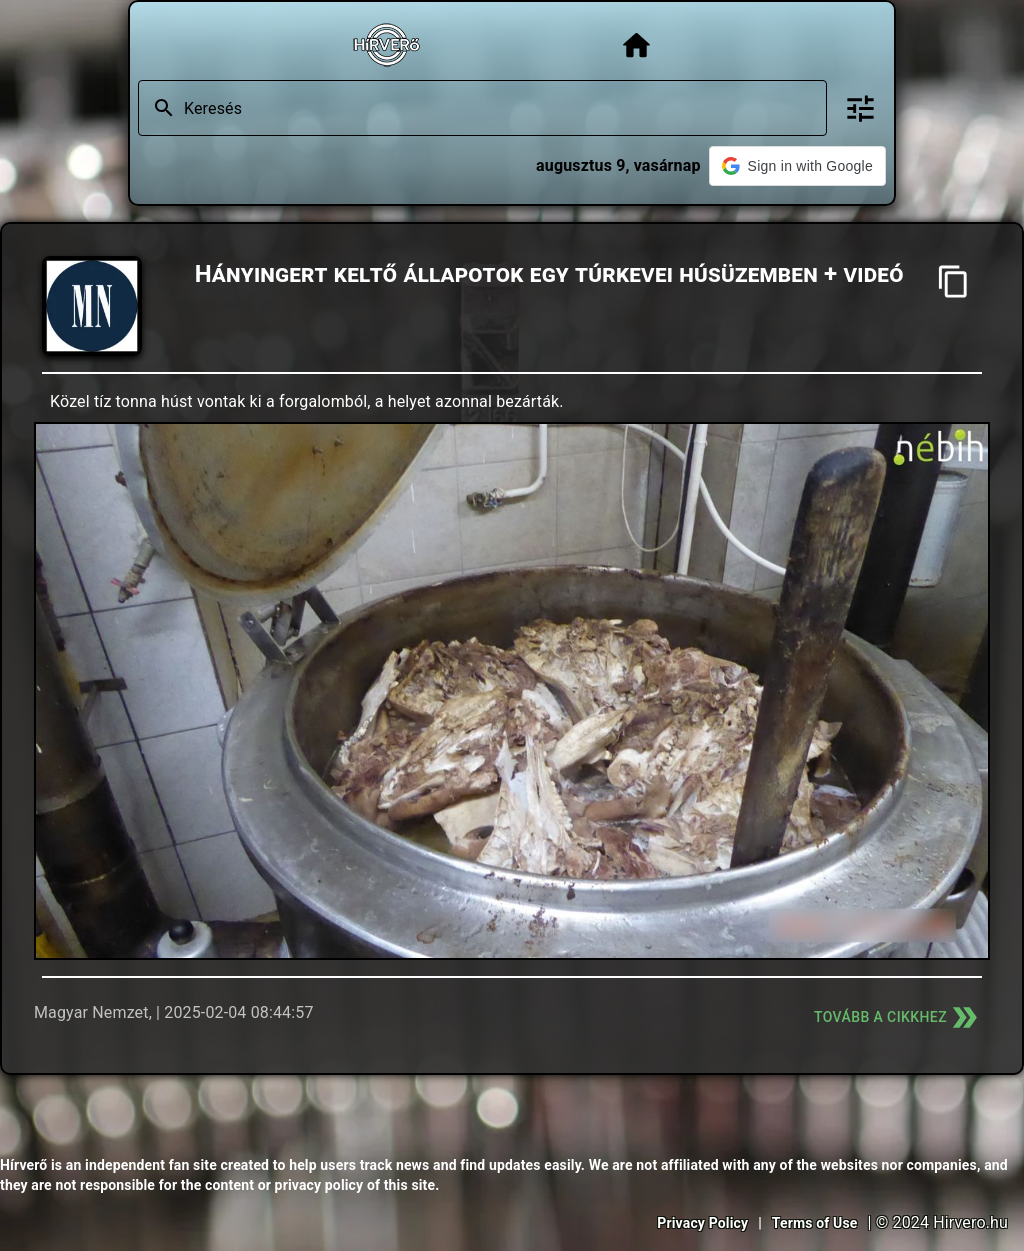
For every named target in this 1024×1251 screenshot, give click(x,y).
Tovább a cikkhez (898, 1017)
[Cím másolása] (953, 281)
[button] (797, 166)
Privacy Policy (702, 1223)
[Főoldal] (636, 45)
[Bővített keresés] (860, 108)
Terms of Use (815, 1223)
